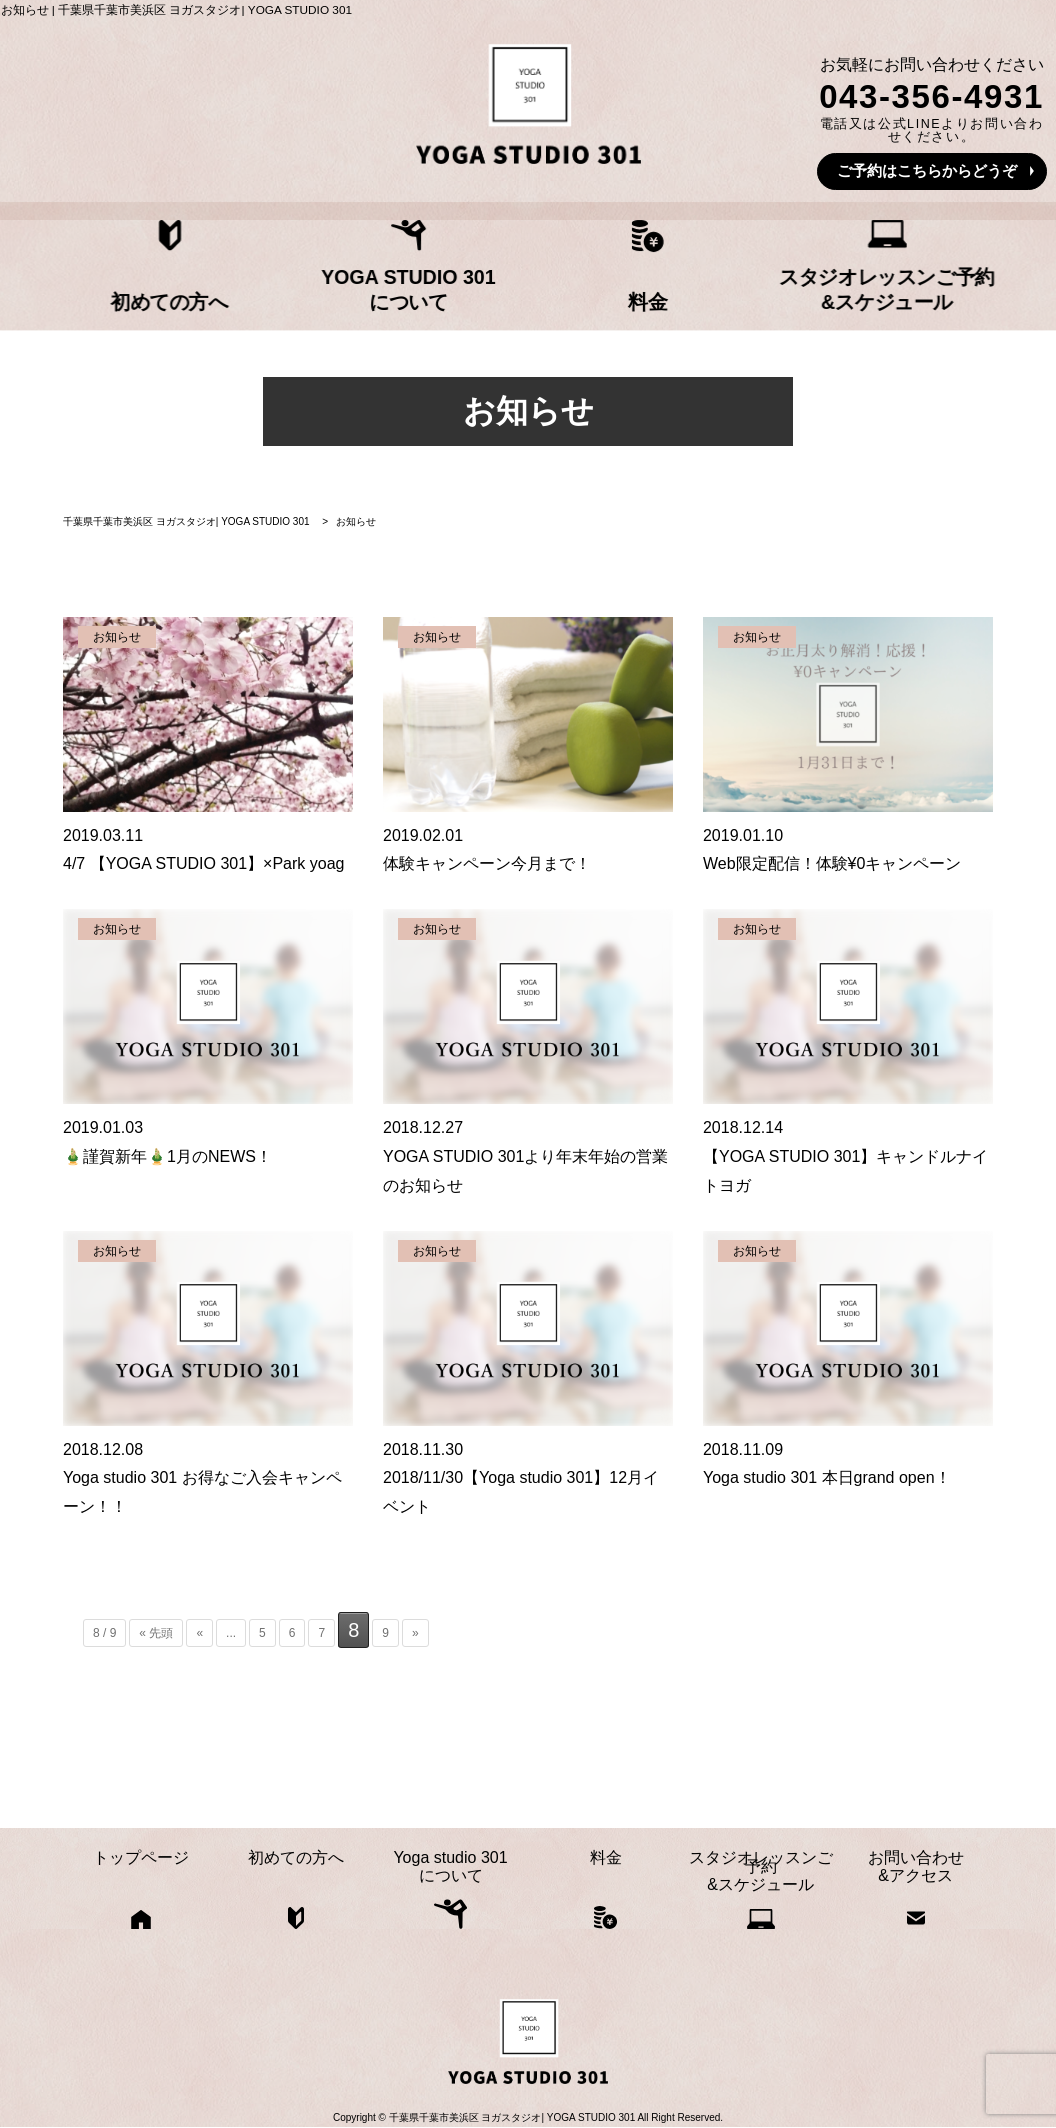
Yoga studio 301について (442, 283)
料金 (614, 292)
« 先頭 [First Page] (156, 1633)
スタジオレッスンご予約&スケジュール (785, 283)
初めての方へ (272, 292)
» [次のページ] (415, 1633)
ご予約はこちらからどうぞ (927, 170)
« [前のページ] (199, 1633)
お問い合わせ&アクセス (956, 283)
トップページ (101, 292)
